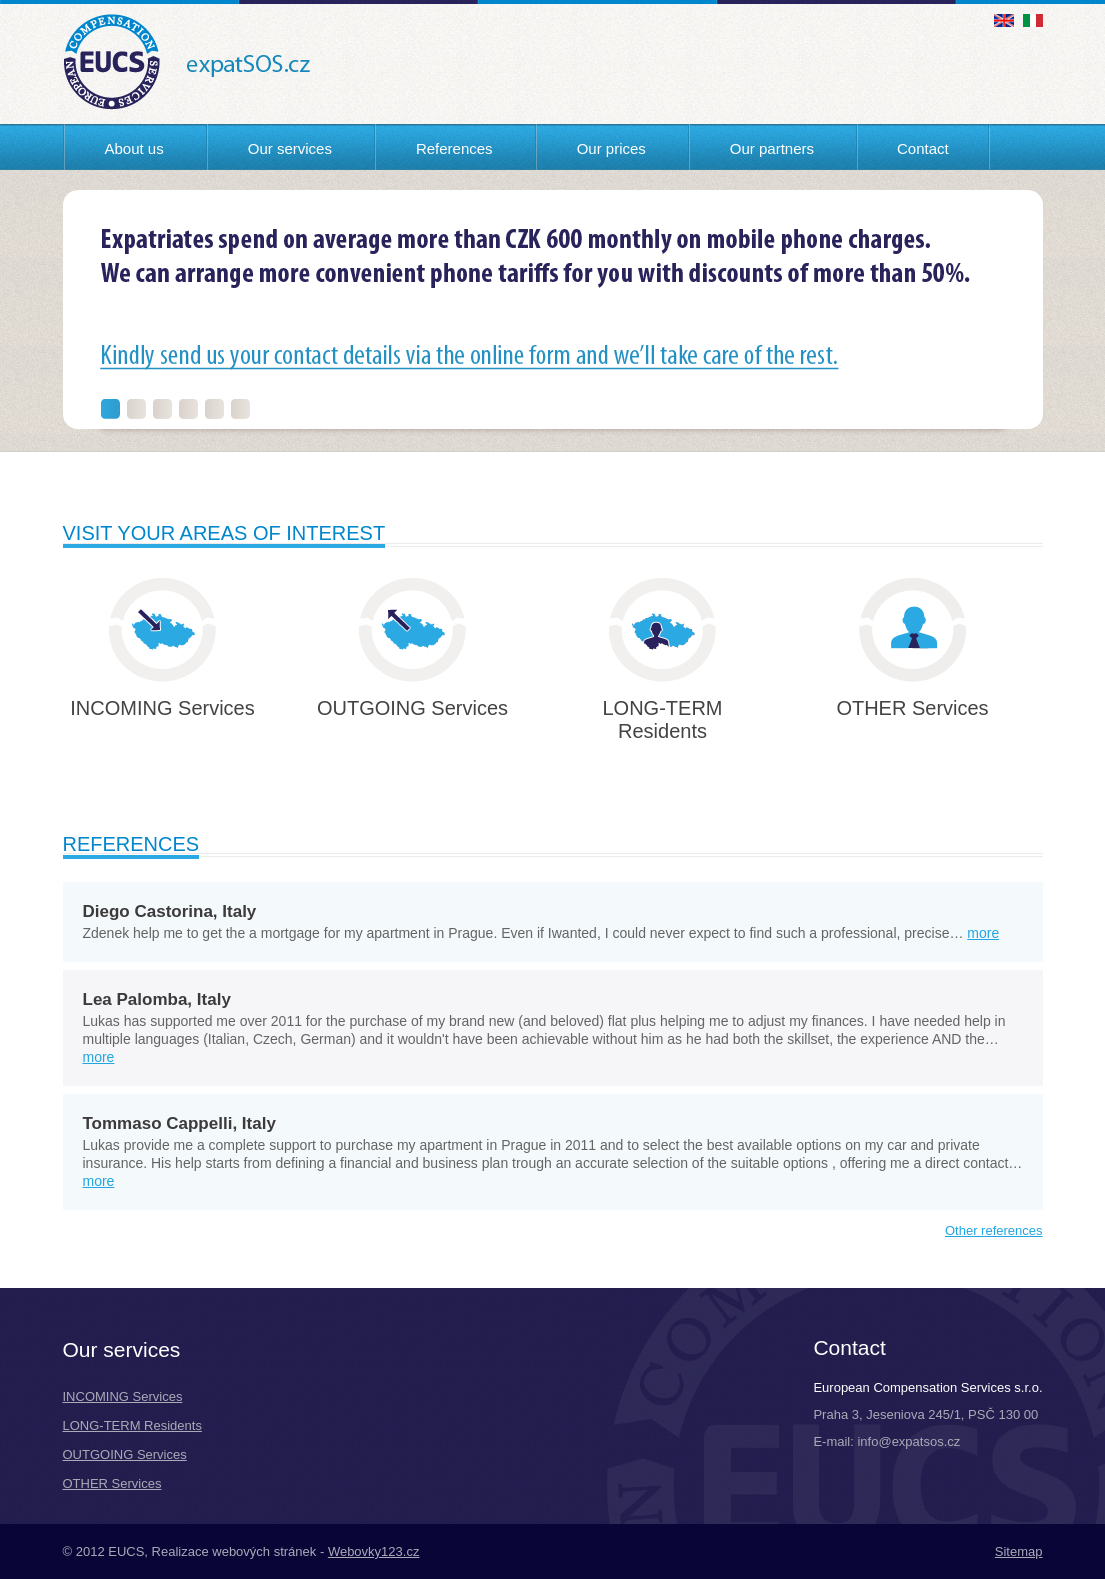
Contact (923, 148)
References (454, 148)
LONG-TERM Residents (132, 1425)
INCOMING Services (123, 1396)
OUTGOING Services (125, 1454)
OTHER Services (112, 1483)
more (983, 933)
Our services (290, 148)
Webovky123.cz (374, 1551)
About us (134, 148)
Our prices (611, 148)
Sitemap (1019, 1551)
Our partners (772, 148)
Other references (994, 1230)
